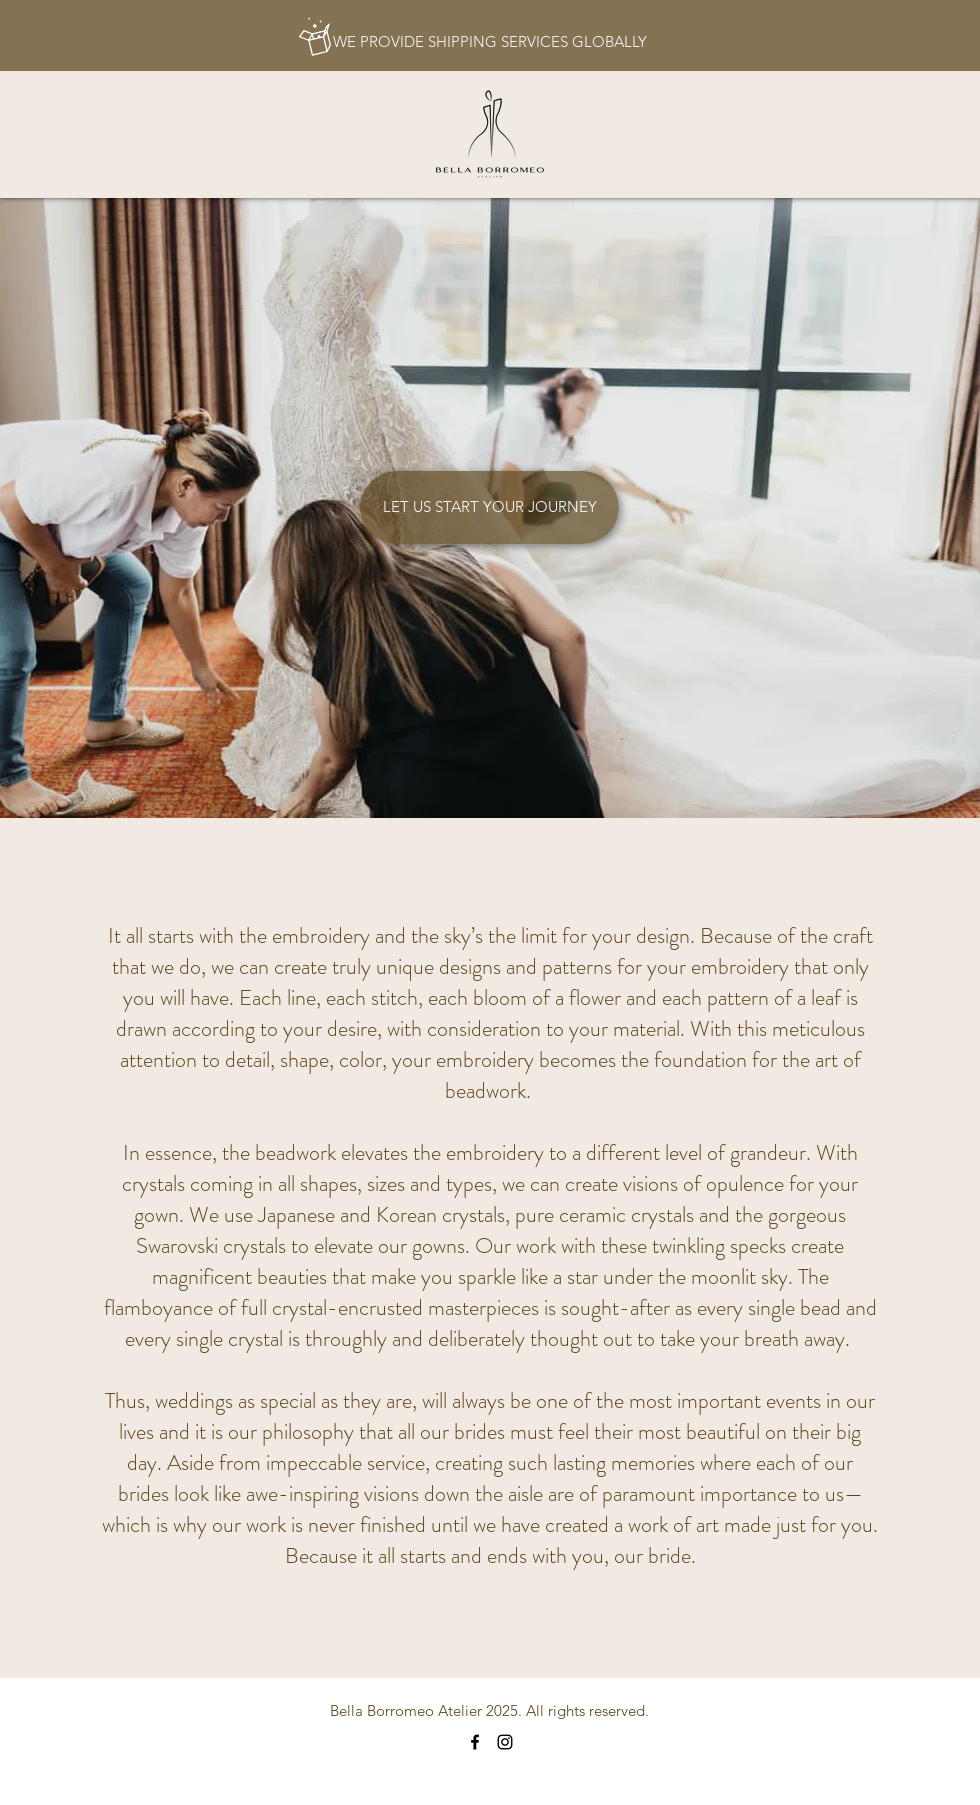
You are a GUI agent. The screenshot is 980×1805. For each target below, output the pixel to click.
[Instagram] (505, 1742)
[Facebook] (475, 1742)
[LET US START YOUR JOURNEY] (489, 507)
